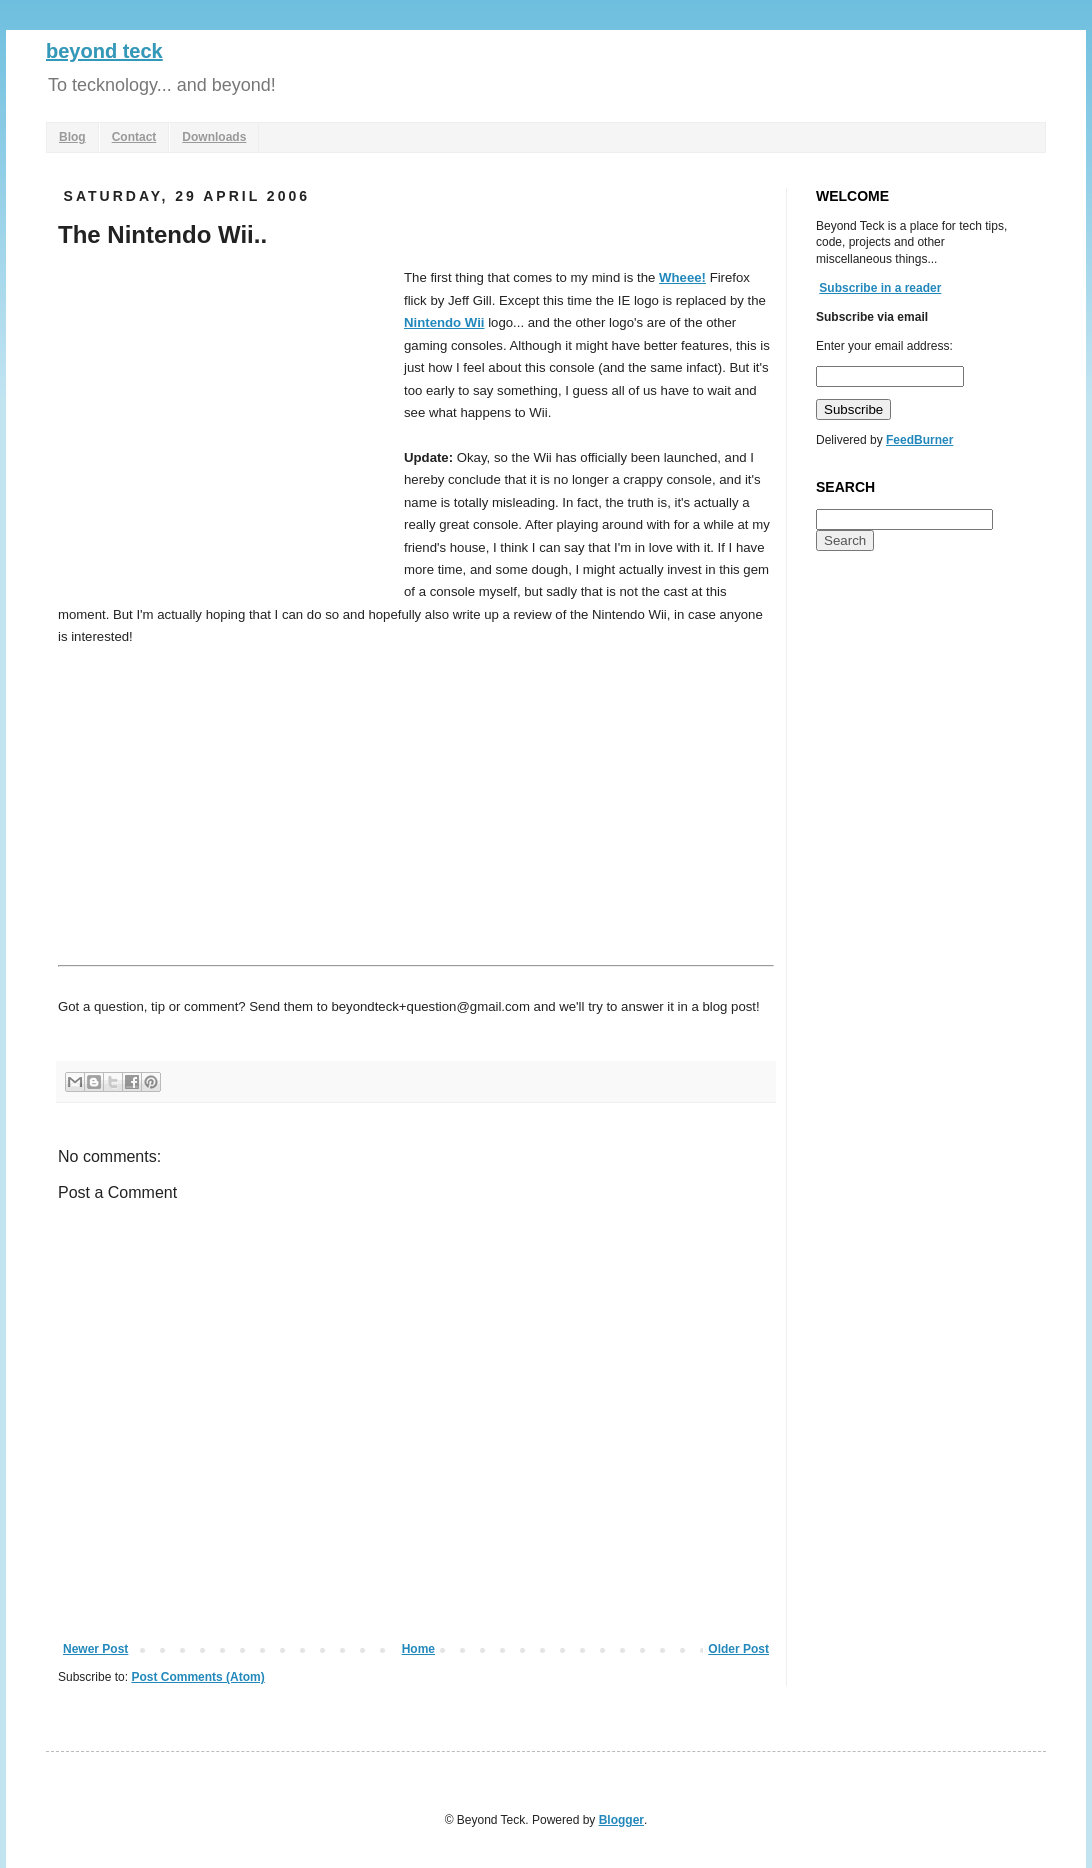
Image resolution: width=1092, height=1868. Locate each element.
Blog (72, 137)
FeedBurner (919, 440)
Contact (134, 137)
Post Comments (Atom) (197, 1677)
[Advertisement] (226, 417)
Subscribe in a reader (880, 288)
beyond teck (104, 51)
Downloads (214, 137)
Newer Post (95, 1649)
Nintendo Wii (444, 322)
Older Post (738, 1649)
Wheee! (682, 277)
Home (418, 1649)
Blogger (621, 1820)
